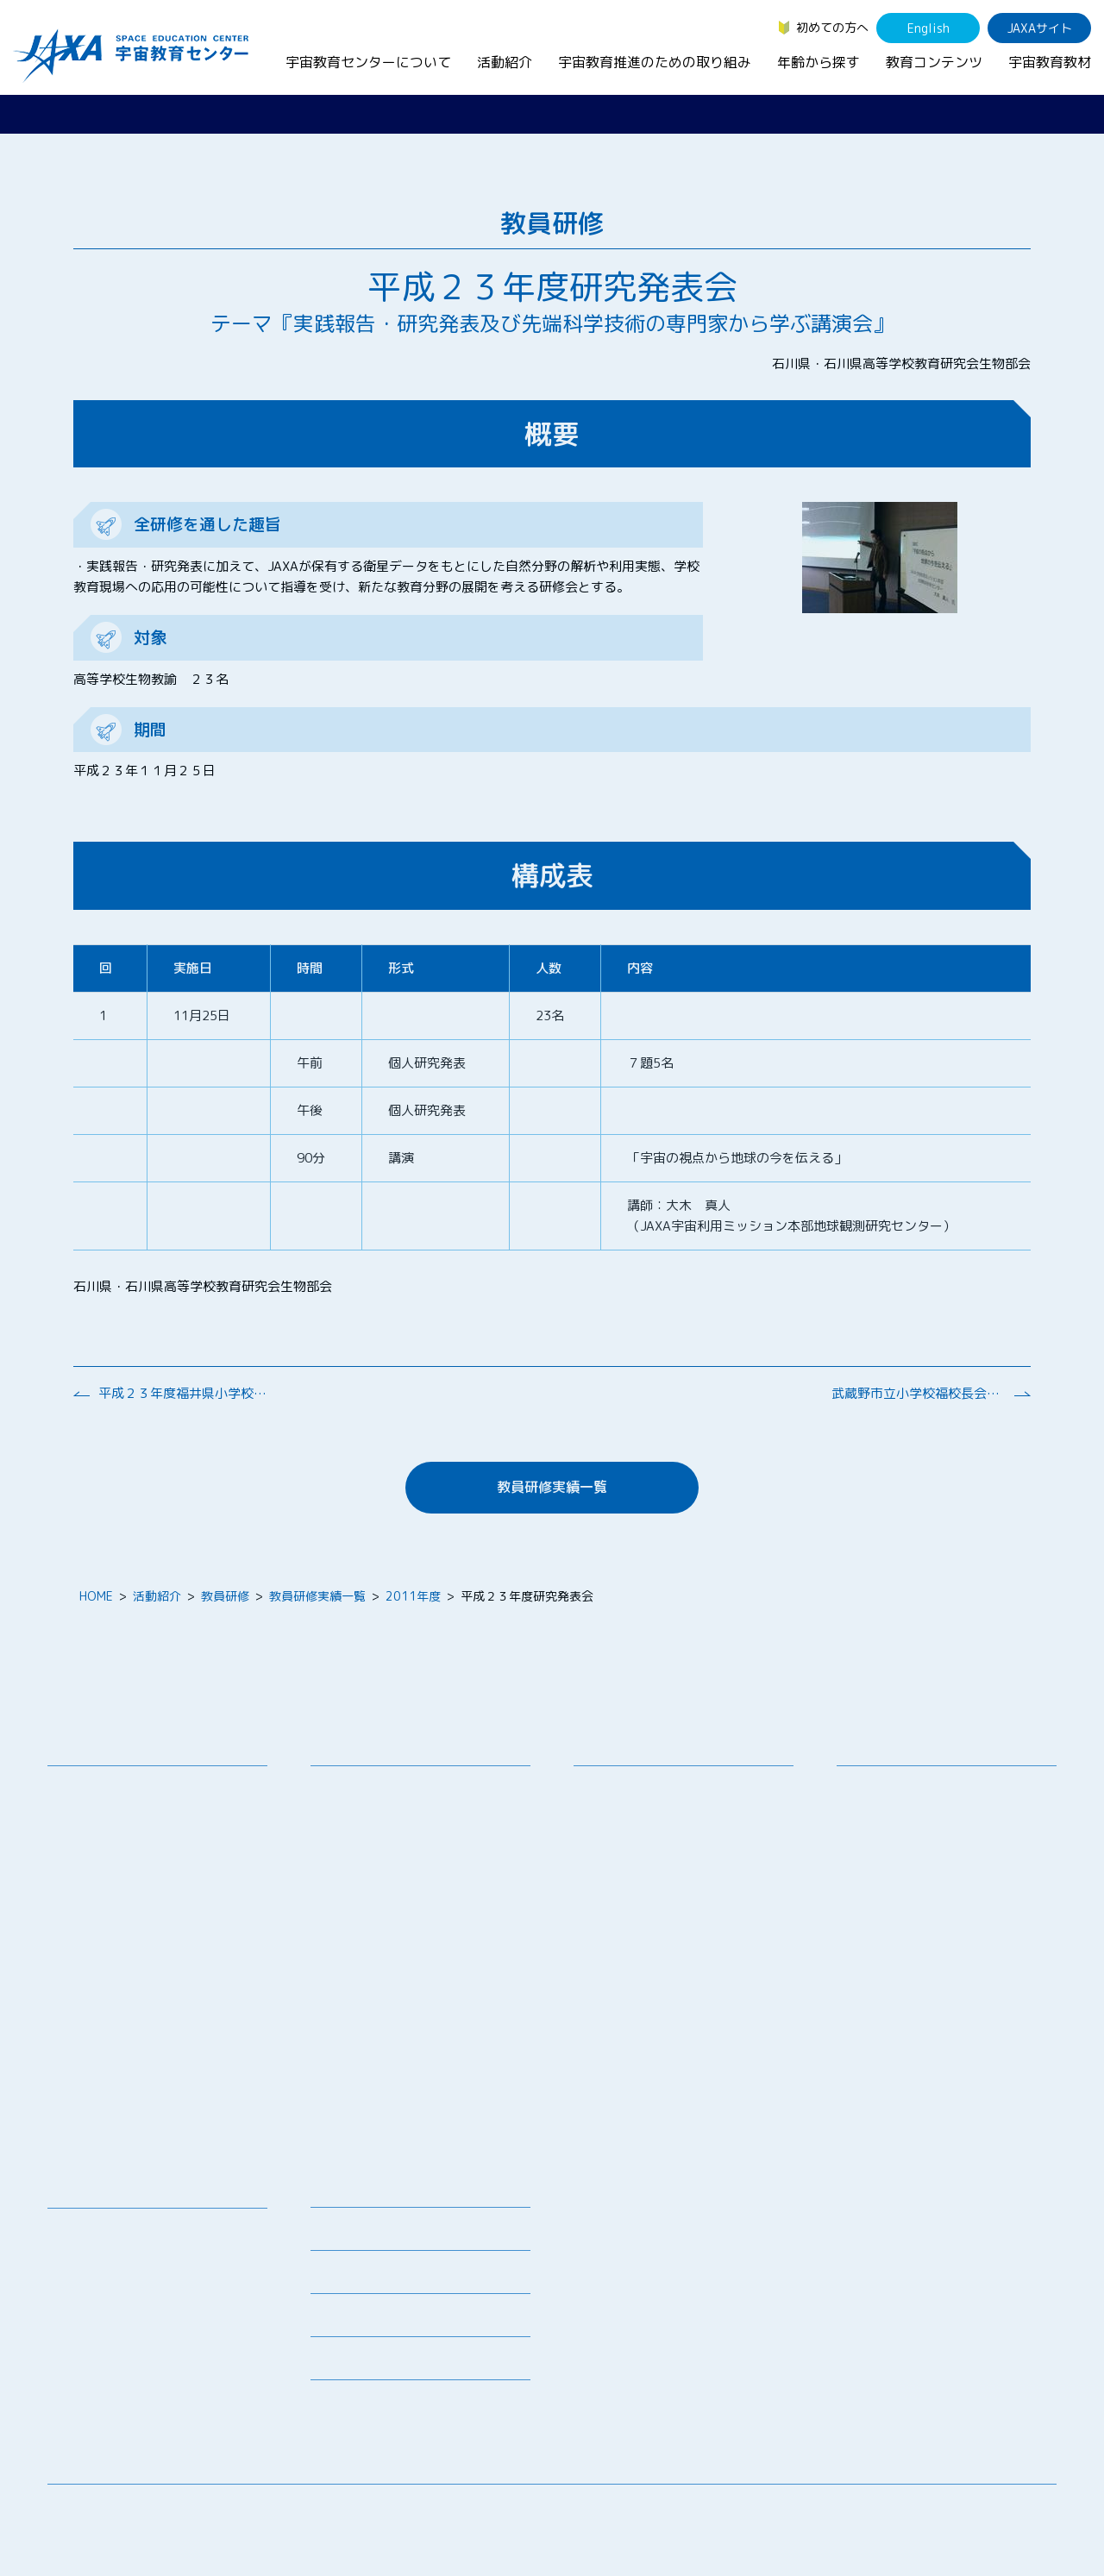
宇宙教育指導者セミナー (389, 1941)
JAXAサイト (1039, 28)
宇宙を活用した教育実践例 (395, 2134)
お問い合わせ (96, 1851)
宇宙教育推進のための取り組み (654, 62)
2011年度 (413, 1596)
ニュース (334, 2191)
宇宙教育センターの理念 (126, 1788)
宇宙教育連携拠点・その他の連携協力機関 (163, 1819)
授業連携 (347, 1810)
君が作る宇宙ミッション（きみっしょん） (426, 2017)
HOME (96, 1596)
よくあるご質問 (352, 2320)
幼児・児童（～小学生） (916, 1788)
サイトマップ (914, 2511)
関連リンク (340, 2277)
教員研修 (225, 1596)
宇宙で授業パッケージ (383, 1873)
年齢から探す (818, 62)
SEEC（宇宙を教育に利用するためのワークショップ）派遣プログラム (422, 1842)
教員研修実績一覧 (552, 1486)
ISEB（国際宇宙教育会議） (396, 2111)
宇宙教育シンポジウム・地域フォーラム (652, 1797)
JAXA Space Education (124, 2405)
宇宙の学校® (358, 1918)
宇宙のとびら (96, 2275)
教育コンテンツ (934, 62)
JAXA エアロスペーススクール (405, 1985)
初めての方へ (832, 27)
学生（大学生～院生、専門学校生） (946, 1833)
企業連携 (610, 1851)
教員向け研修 (359, 1788)
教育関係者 (880, 1878)
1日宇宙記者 (357, 2048)
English (928, 28)
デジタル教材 (96, 2253)
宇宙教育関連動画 (108, 2320)
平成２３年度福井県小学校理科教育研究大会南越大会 (184, 1393)
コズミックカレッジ (377, 1896)
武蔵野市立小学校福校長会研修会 (917, 1393)
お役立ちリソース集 (114, 2298)
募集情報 (334, 2234)
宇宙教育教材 (1049, 62)
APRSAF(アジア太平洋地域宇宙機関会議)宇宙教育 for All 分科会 (425, 2080)
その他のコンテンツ (114, 2383)
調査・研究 (616, 1829)
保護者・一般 (886, 1855)
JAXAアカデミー (367, 1963)
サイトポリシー (1014, 2511)
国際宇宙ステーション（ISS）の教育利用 (141, 2352)
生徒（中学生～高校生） (916, 1810)
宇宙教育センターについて (368, 62)
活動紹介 (504, 62)
